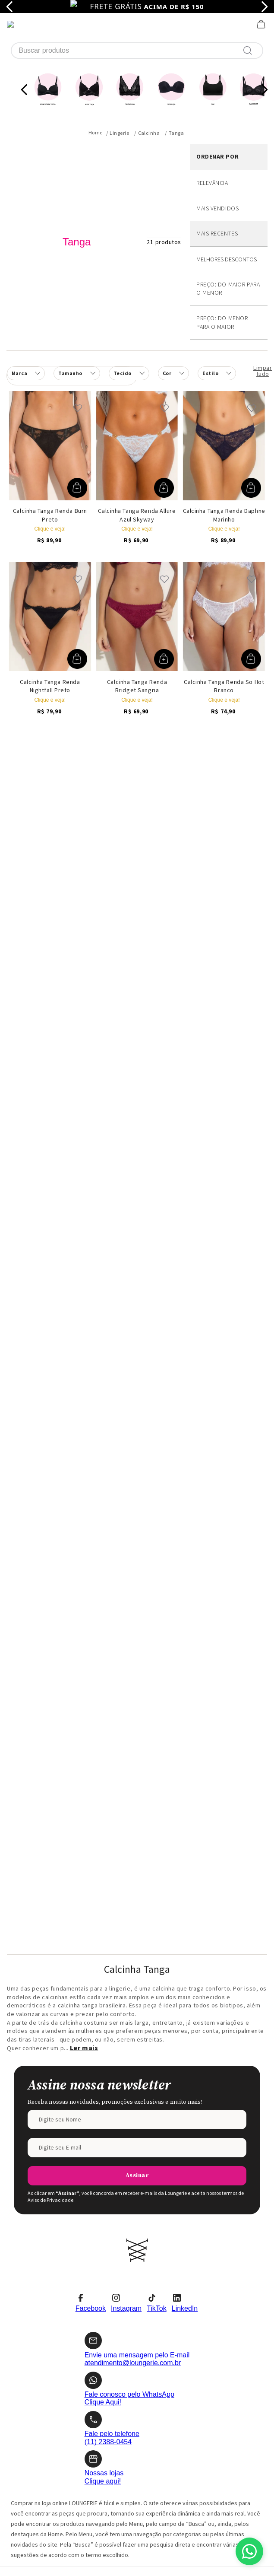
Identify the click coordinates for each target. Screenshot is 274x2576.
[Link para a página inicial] (95, 68)
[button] (173, 309)
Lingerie (119, 69)
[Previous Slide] (24, 26)
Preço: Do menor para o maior (222, 258)
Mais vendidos (217, 144)
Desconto (229, 195)
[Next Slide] (264, 26)
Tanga (176, 69)
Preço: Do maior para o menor (228, 224)
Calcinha (149, 69)
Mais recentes (217, 169)
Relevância (212, 119)
